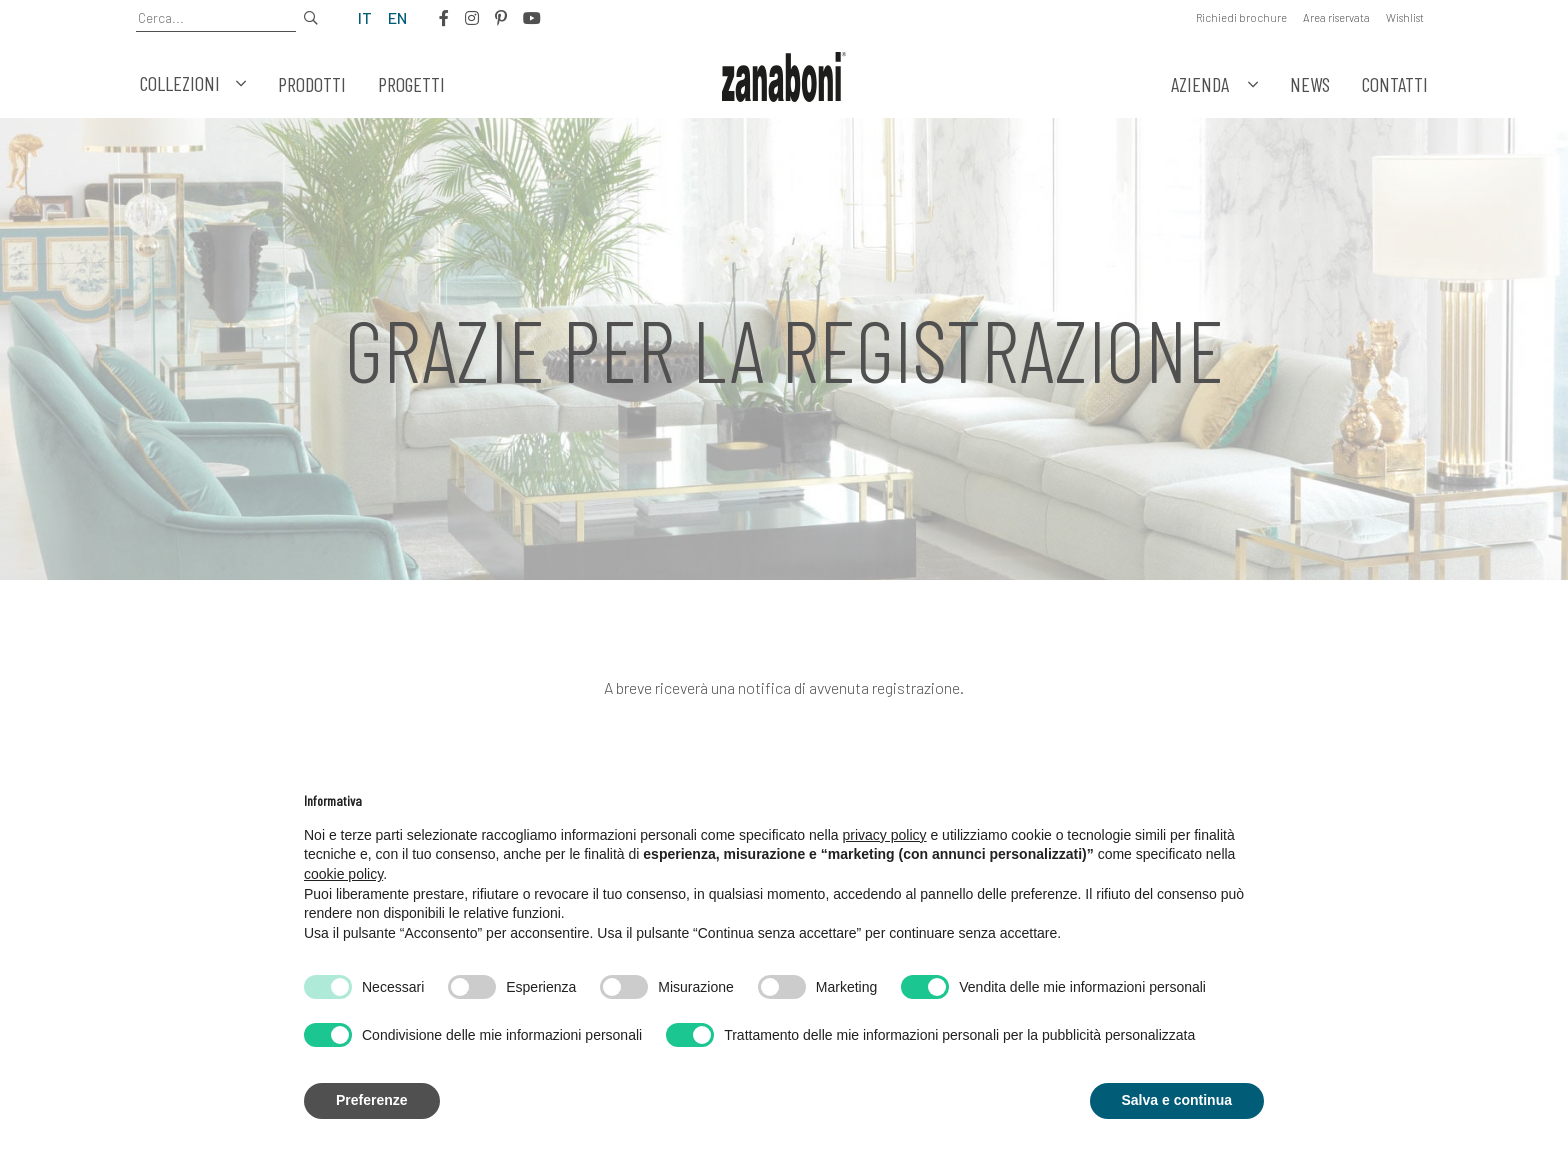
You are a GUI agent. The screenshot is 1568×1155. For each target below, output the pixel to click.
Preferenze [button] (372, 1100)
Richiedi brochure (1241, 17)
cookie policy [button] (343, 874)
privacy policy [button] (885, 835)
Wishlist (1405, 17)
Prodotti (312, 84)
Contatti (1395, 84)
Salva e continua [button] (1177, 1100)
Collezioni (193, 84)
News (1310, 84)
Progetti (411, 84)
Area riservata (1336, 17)
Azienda (1200, 84)
